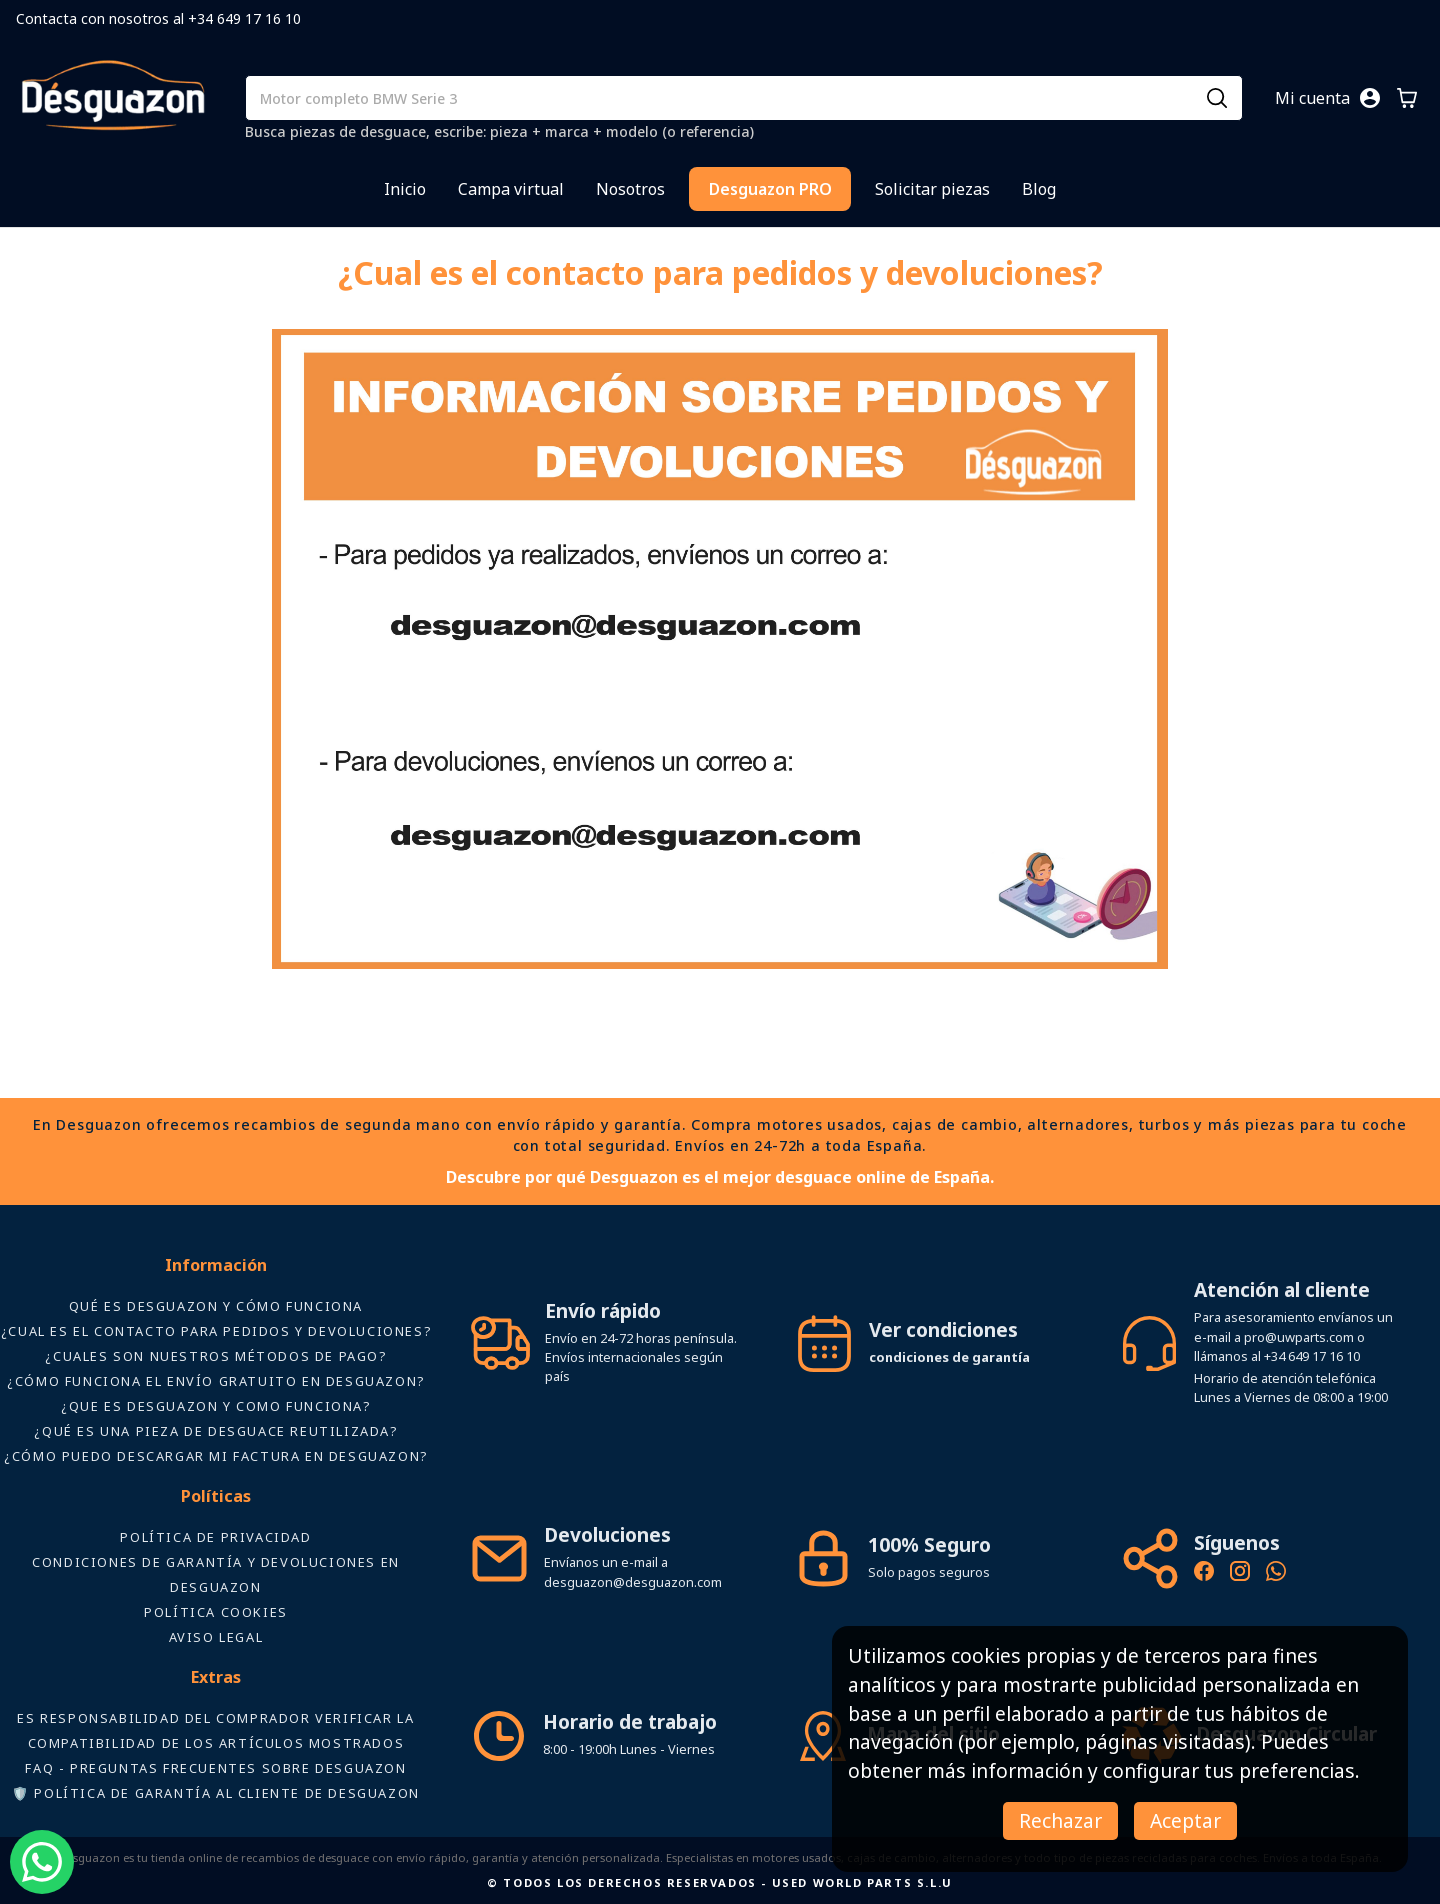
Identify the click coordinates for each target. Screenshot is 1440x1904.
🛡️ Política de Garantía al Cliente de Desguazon (216, 1793)
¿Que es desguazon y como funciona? (215, 1406)
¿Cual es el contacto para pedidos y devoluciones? (216, 1331)
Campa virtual (511, 189)
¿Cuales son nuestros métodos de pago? (215, 1356)
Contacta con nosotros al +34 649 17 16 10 (158, 18)
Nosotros (630, 189)
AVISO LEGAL (216, 1637)
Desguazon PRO (770, 189)
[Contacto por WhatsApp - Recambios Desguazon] (1276, 1574)
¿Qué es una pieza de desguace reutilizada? (215, 1431)
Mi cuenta (1312, 98)
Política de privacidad (215, 1537)
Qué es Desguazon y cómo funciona (216, 1306)
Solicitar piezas (932, 189)
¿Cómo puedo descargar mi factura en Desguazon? (216, 1456)
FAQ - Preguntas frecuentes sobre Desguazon (215, 1768)
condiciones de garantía (949, 1357)
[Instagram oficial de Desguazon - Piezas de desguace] (1240, 1574)
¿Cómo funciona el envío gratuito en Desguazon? (216, 1381)
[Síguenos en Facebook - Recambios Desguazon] (1204, 1574)
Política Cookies (216, 1612)
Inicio (405, 189)
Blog (1039, 189)
